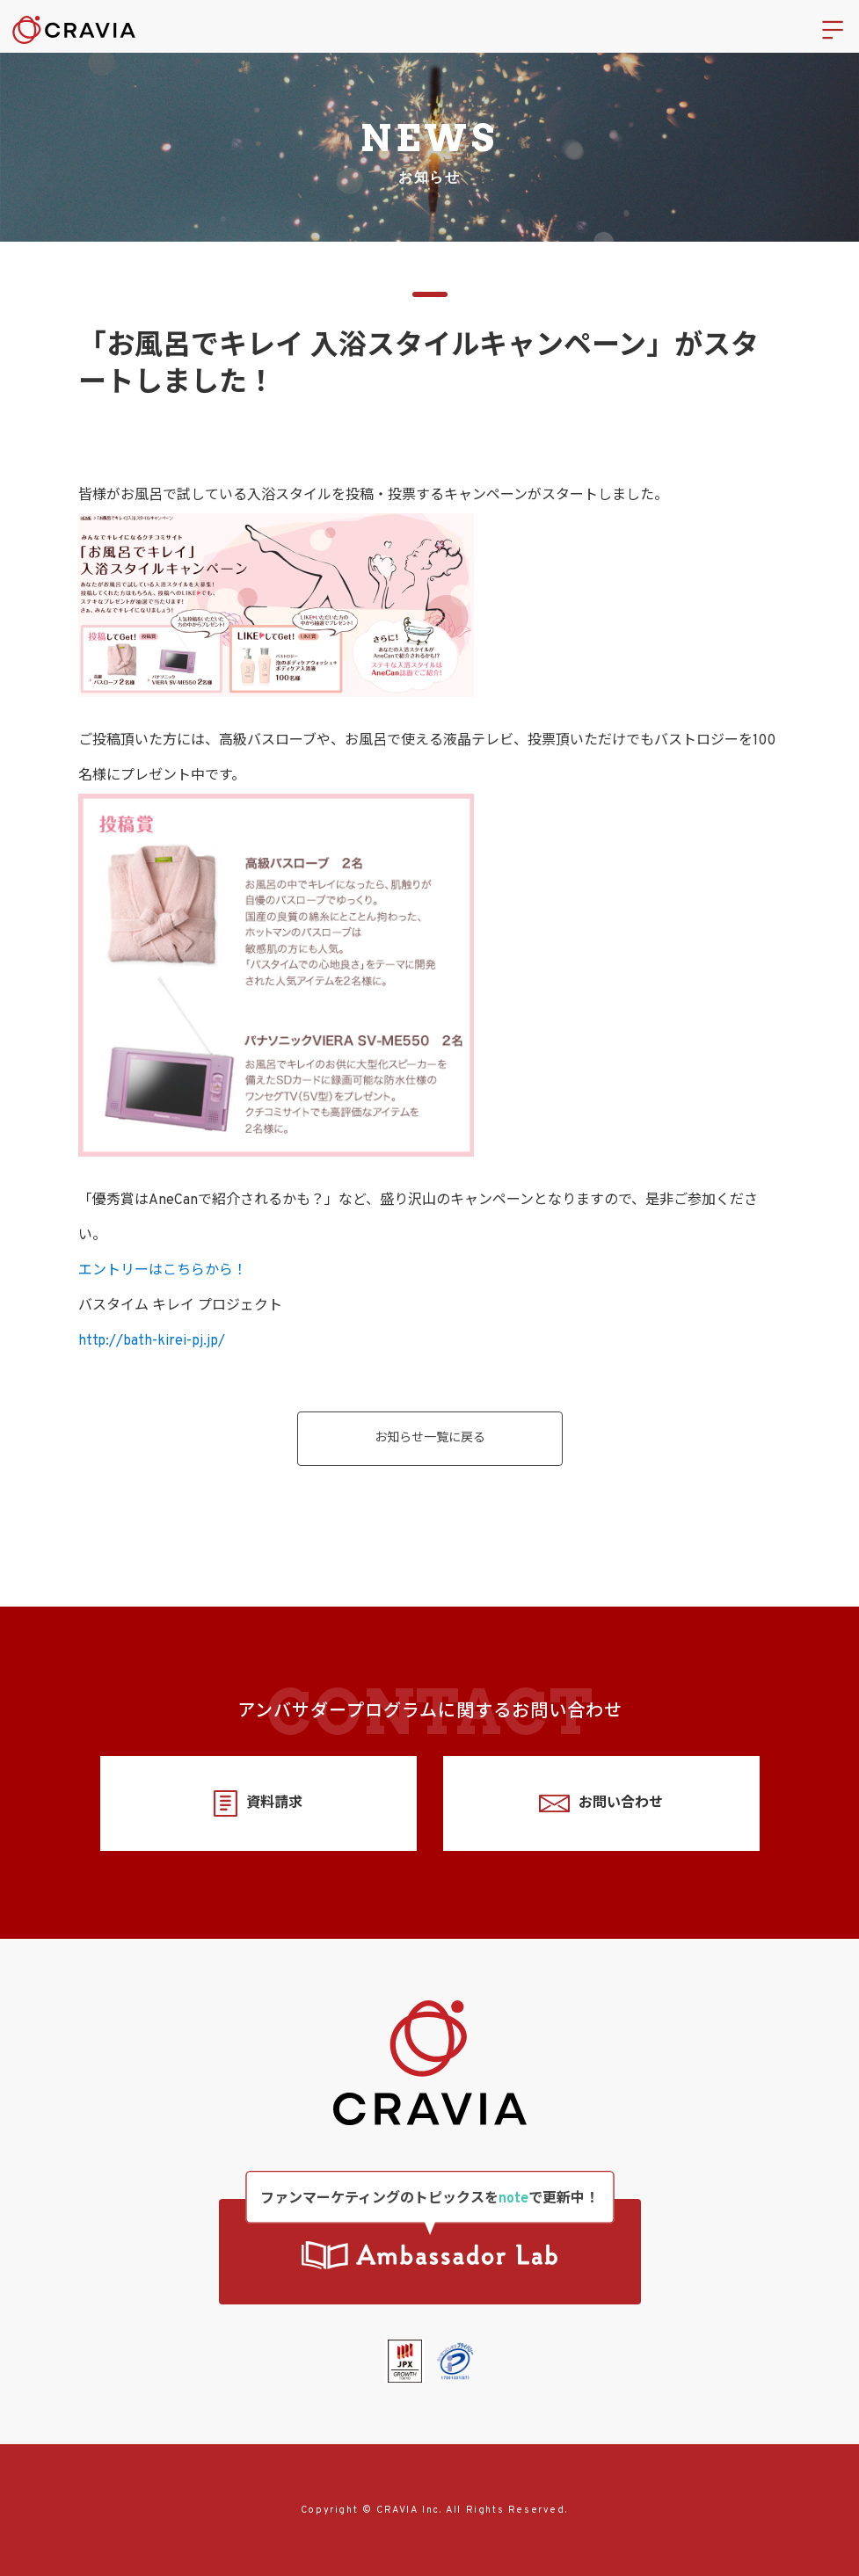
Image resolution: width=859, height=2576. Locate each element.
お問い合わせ (601, 1804)
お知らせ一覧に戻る (430, 1438)
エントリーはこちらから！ (162, 1271)
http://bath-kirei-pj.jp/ (151, 1341)
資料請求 (258, 1804)
